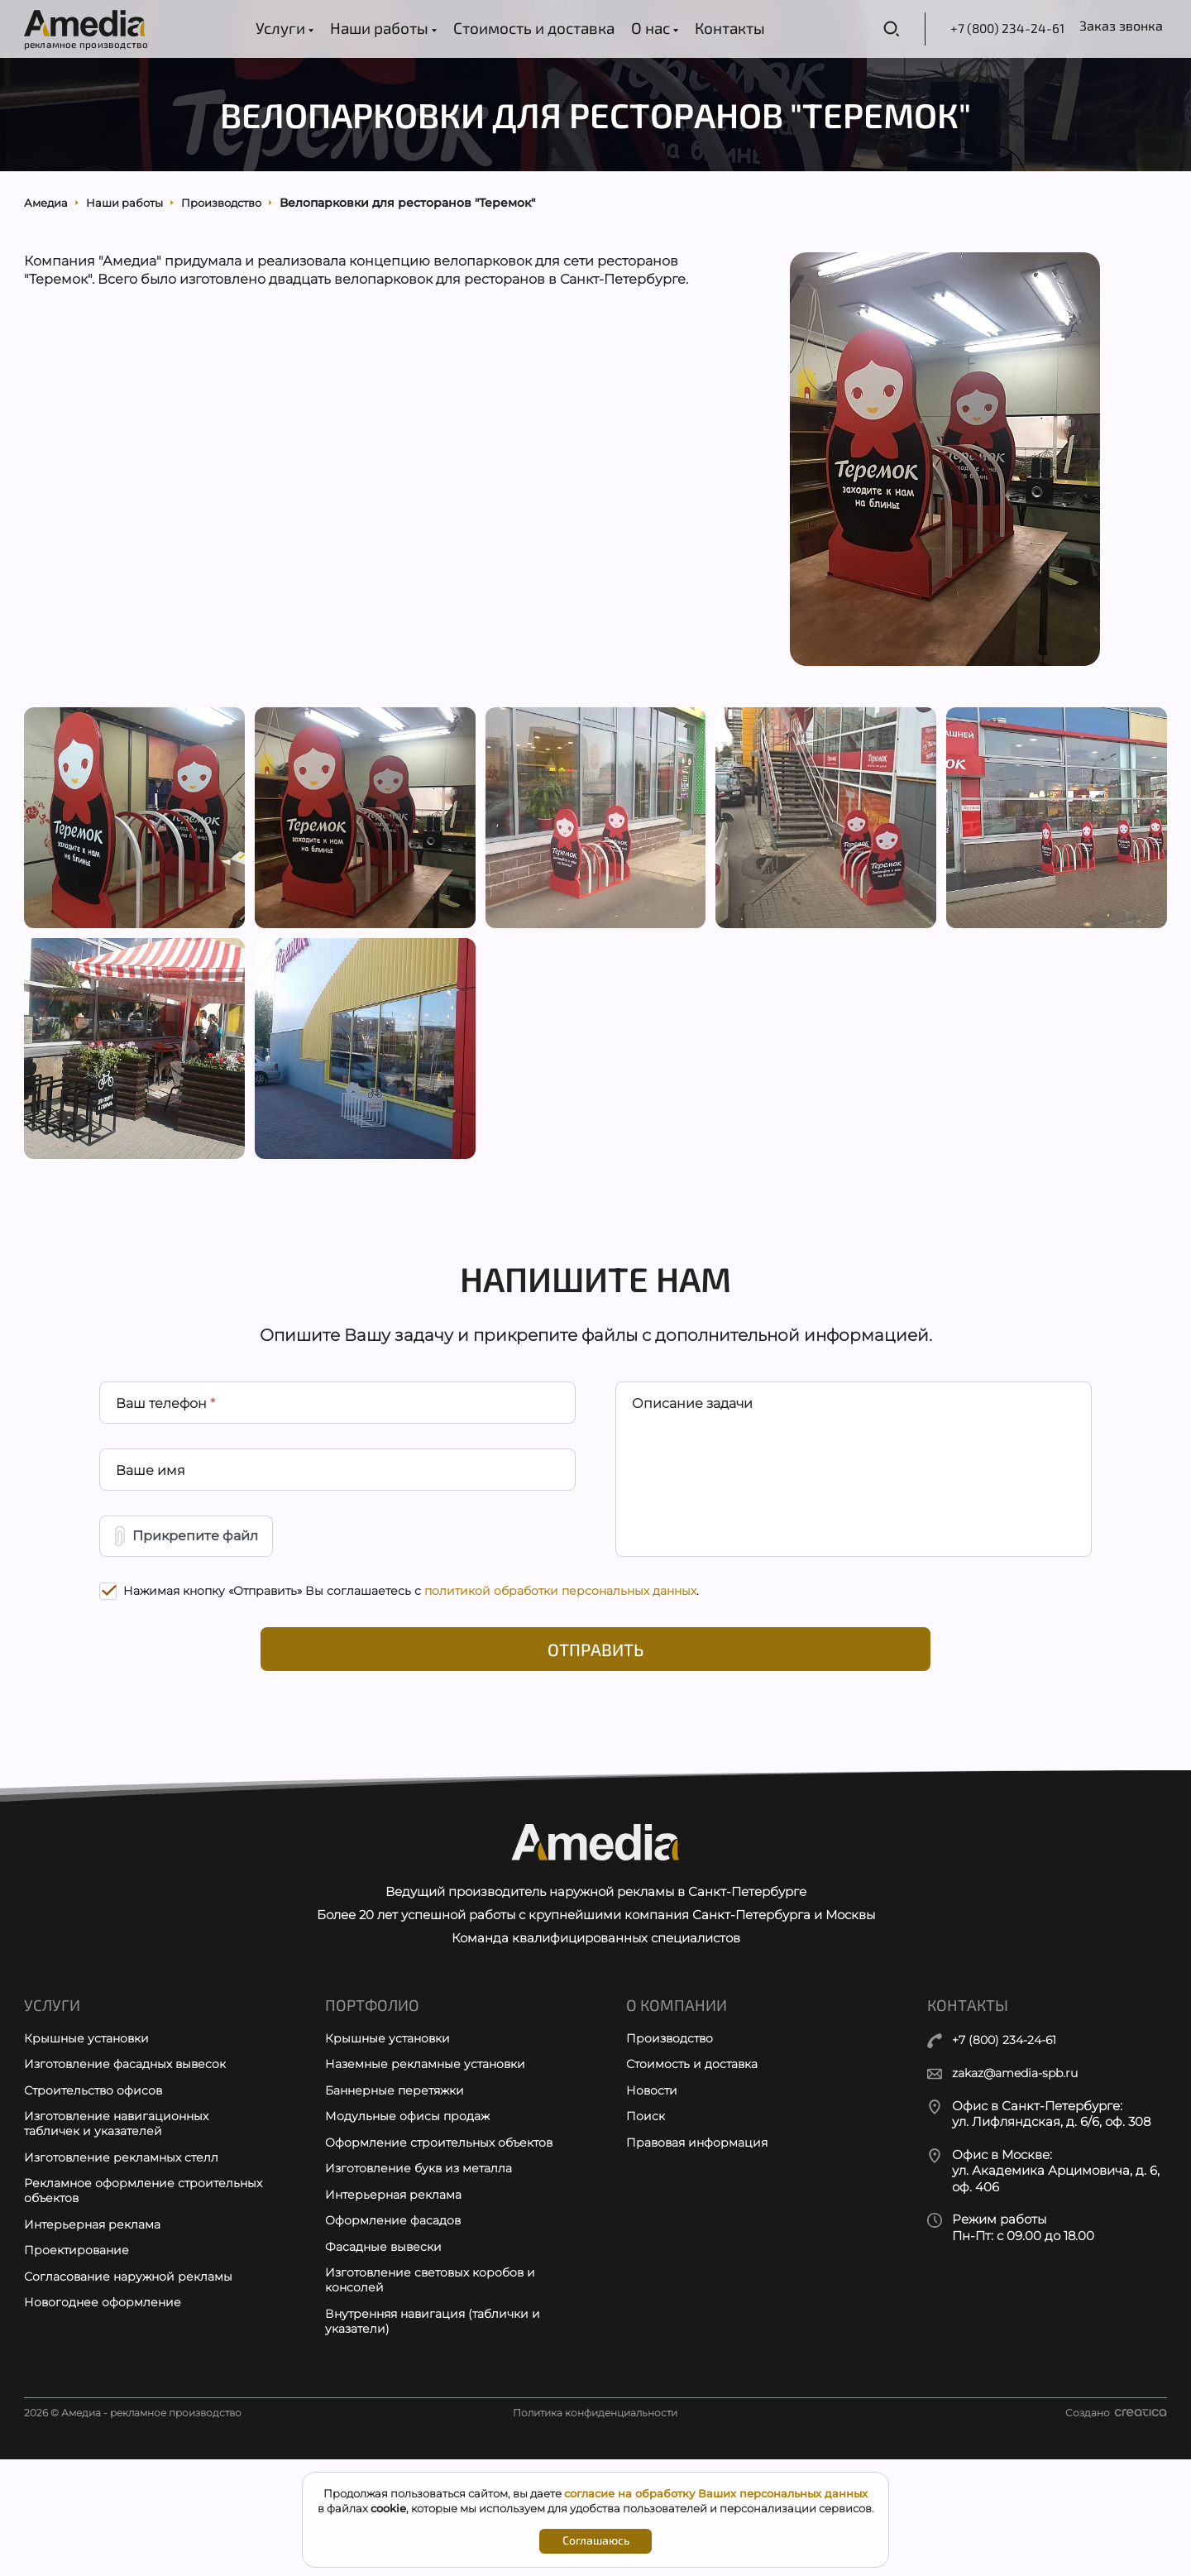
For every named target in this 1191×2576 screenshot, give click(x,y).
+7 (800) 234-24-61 (955, 27)
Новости (652, 2194)
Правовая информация (701, 2249)
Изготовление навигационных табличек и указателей (121, 2230)
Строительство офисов (96, 2194)
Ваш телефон (166, 1469)
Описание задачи (693, 1469)
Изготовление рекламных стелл (125, 2265)
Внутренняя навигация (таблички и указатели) (439, 2437)
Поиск (646, 2221)
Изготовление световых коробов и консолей (434, 2393)
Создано (1116, 2529)
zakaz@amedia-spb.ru (1021, 2173)
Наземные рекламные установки (430, 2167)
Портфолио (374, 2105)
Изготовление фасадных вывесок (130, 2167)
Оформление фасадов (396, 2331)
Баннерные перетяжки (398, 2194)
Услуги (269, 27)
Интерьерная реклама (96, 2336)
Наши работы (367, 27)
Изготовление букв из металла (423, 2276)
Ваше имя (151, 1540)
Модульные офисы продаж (410, 2221)
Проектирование (78, 2363)
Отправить (596, 1731)
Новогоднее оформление (105, 2417)
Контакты (714, 27)
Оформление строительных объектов (444, 2249)
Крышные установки (89, 2139)
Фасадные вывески (386, 2358)
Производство (671, 2139)
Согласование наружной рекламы (133, 2390)
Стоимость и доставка (518, 27)
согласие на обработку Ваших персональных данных (716, 2493)
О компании (678, 2105)
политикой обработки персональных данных (560, 1668)
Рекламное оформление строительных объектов (102, 2301)
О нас (638, 27)
